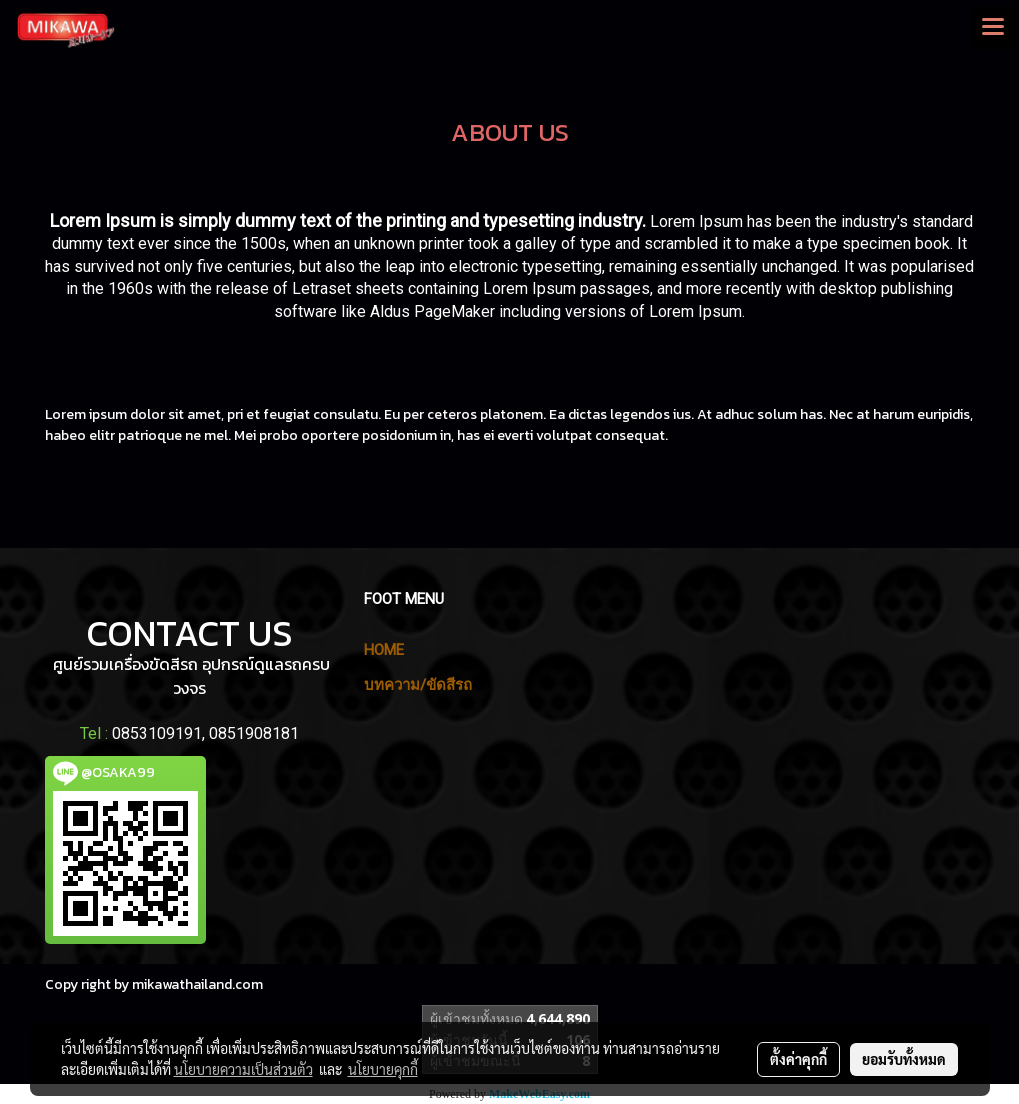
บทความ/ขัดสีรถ (418, 685)
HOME (384, 650)
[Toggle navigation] (993, 28)
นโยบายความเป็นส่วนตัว (243, 1069)
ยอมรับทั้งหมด (904, 1059)
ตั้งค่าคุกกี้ (798, 1059)
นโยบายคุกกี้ (383, 1069)
